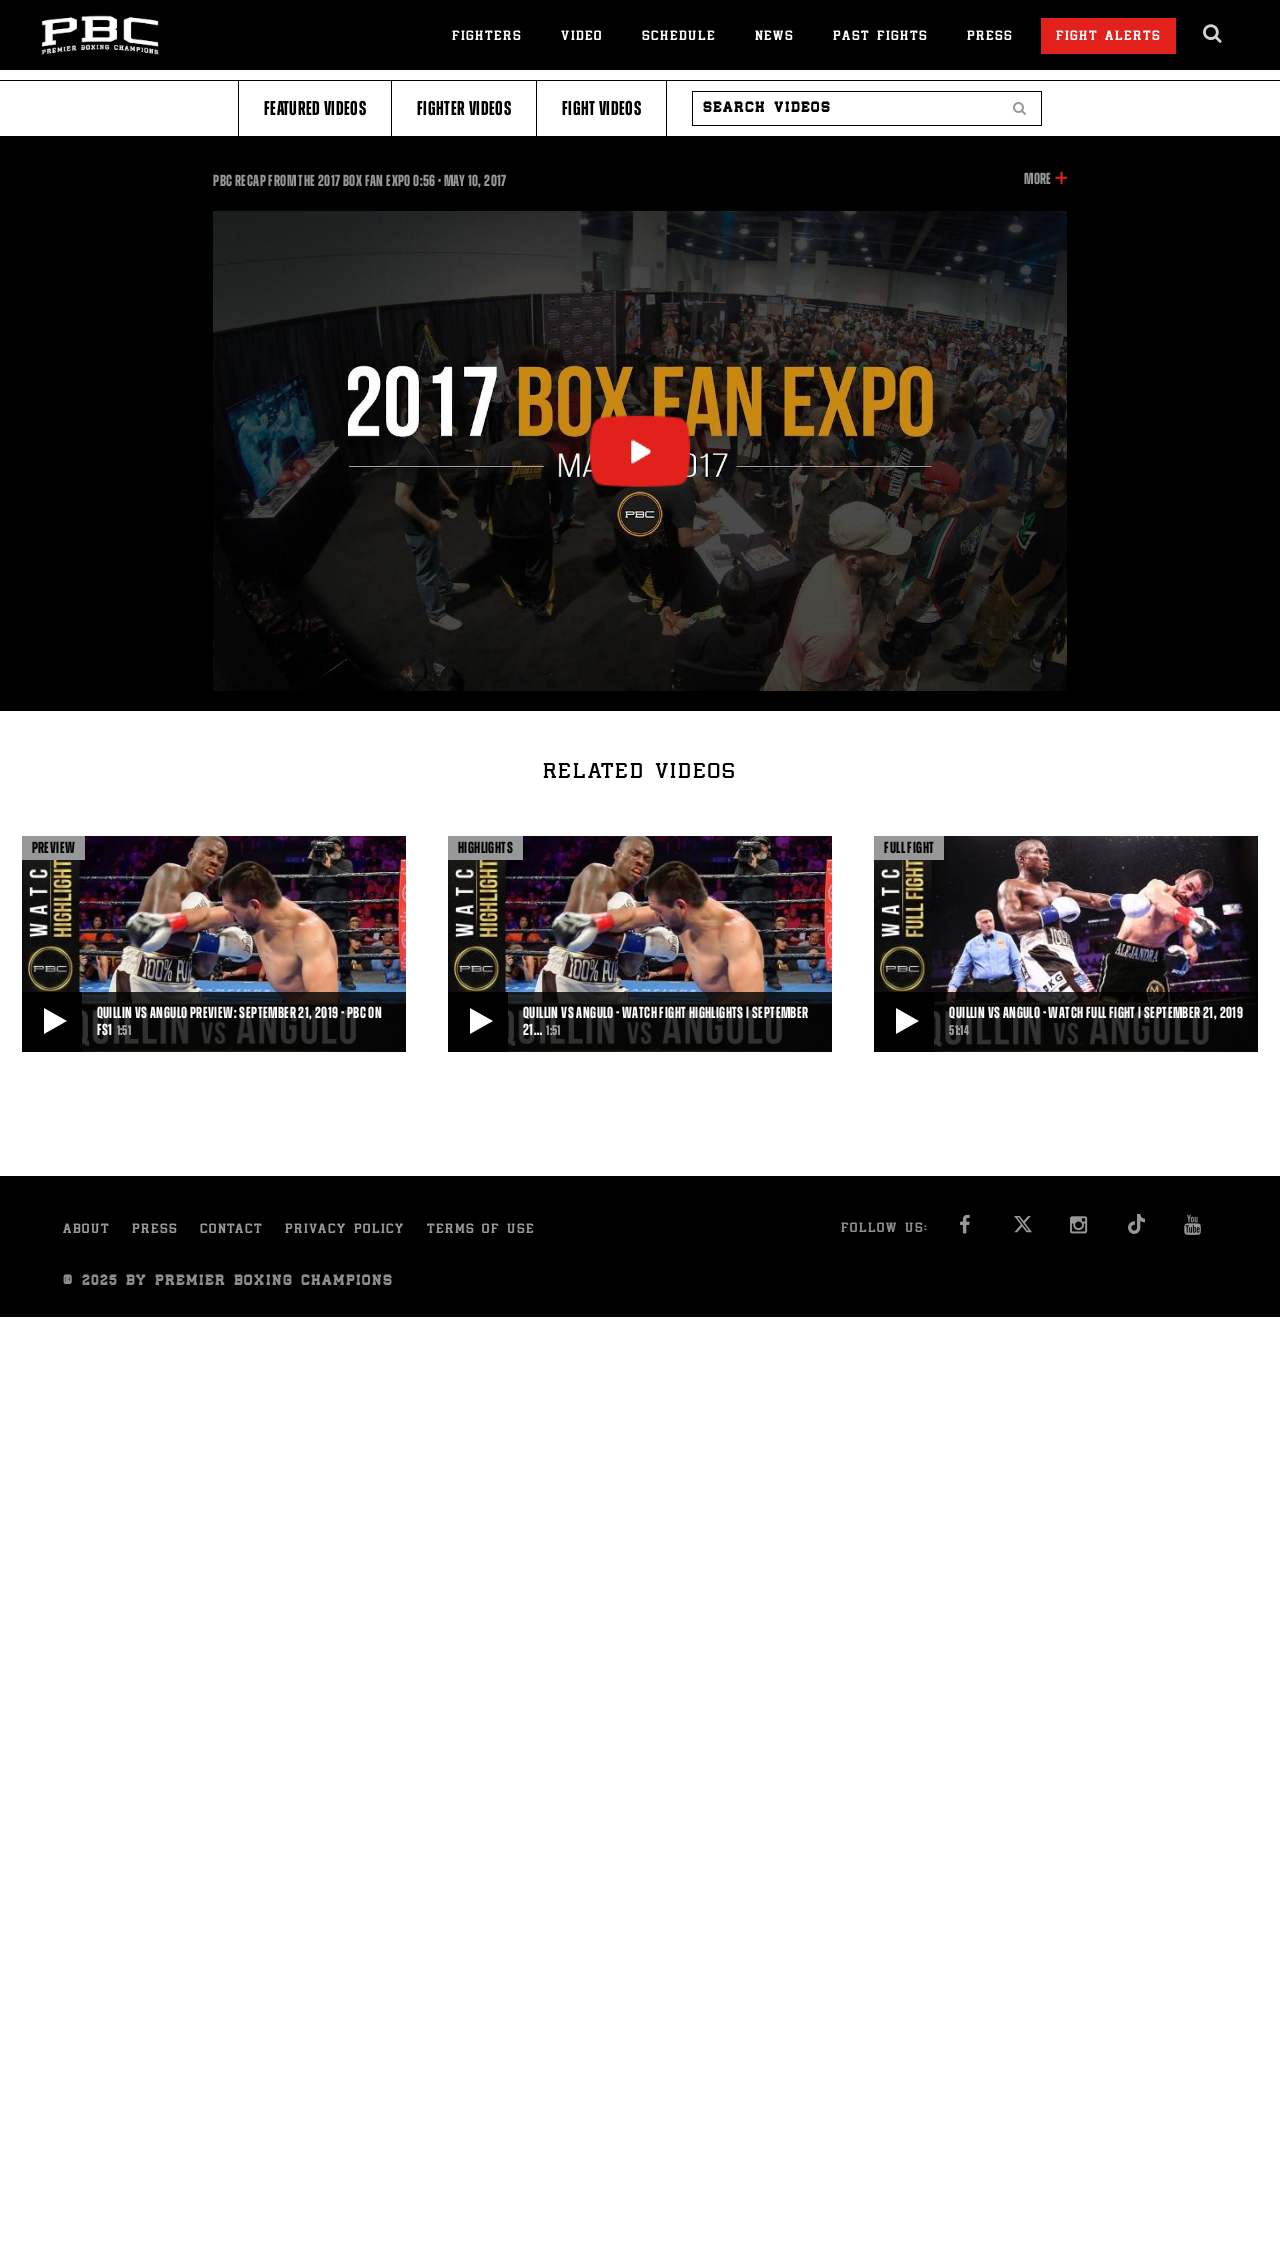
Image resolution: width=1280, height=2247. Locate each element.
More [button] (1037, 179)
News (774, 37)
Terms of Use (481, 1230)
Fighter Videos (464, 108)
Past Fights (880, 37)
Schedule (679, 37)
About (86, 1230)
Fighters (487, 37)
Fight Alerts (1108, 37)
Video (582, 37)
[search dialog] (1213, 34)
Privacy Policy (345, 1230)
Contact (231, 1230)
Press (990, 37)
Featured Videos (315, 108)
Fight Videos (601, 108)
